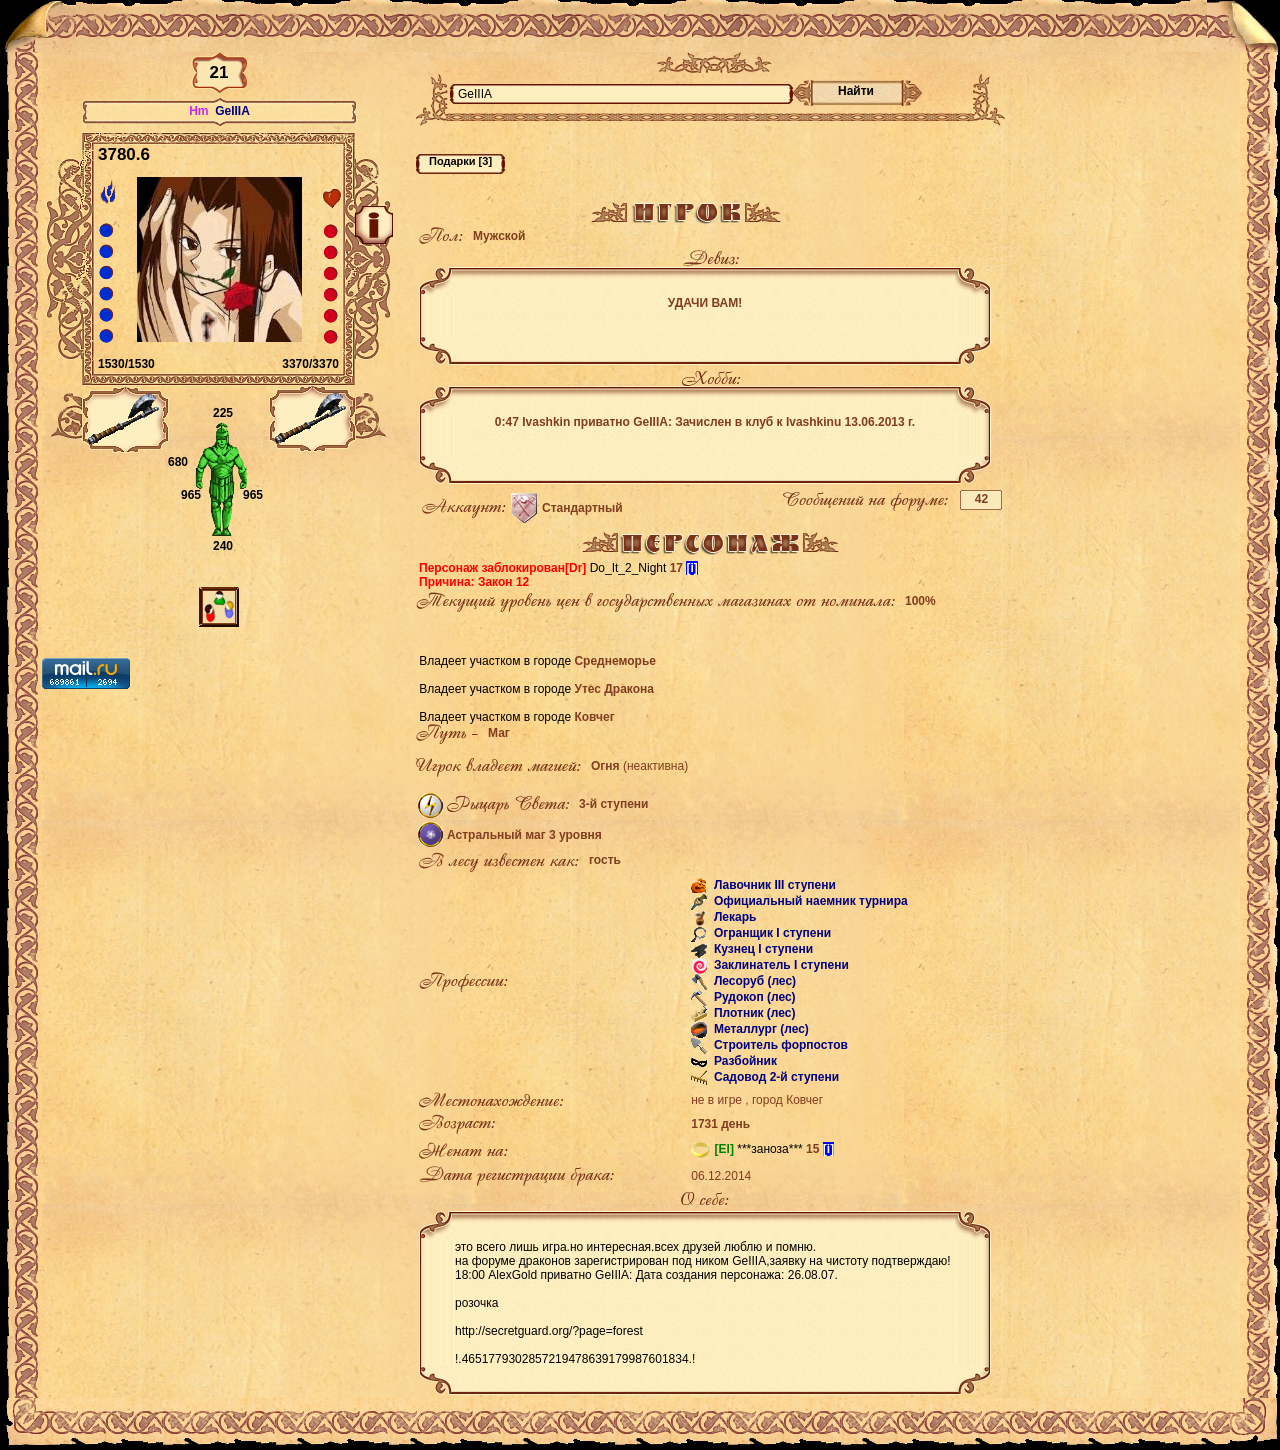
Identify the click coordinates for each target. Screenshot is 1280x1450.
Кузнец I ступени (762, 949)
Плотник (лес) (753, 1013)
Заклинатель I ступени (780, 965)
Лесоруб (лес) (754, 981)
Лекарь (734, 917)
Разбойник (744, 1061)
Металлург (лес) (760, 1029)
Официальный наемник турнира (809, 901)
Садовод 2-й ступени (775, 1077)
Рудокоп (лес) (753, 997)
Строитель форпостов (779, 1045)
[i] (691, 568)
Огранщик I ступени (771, 933)
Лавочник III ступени (773, 885)
